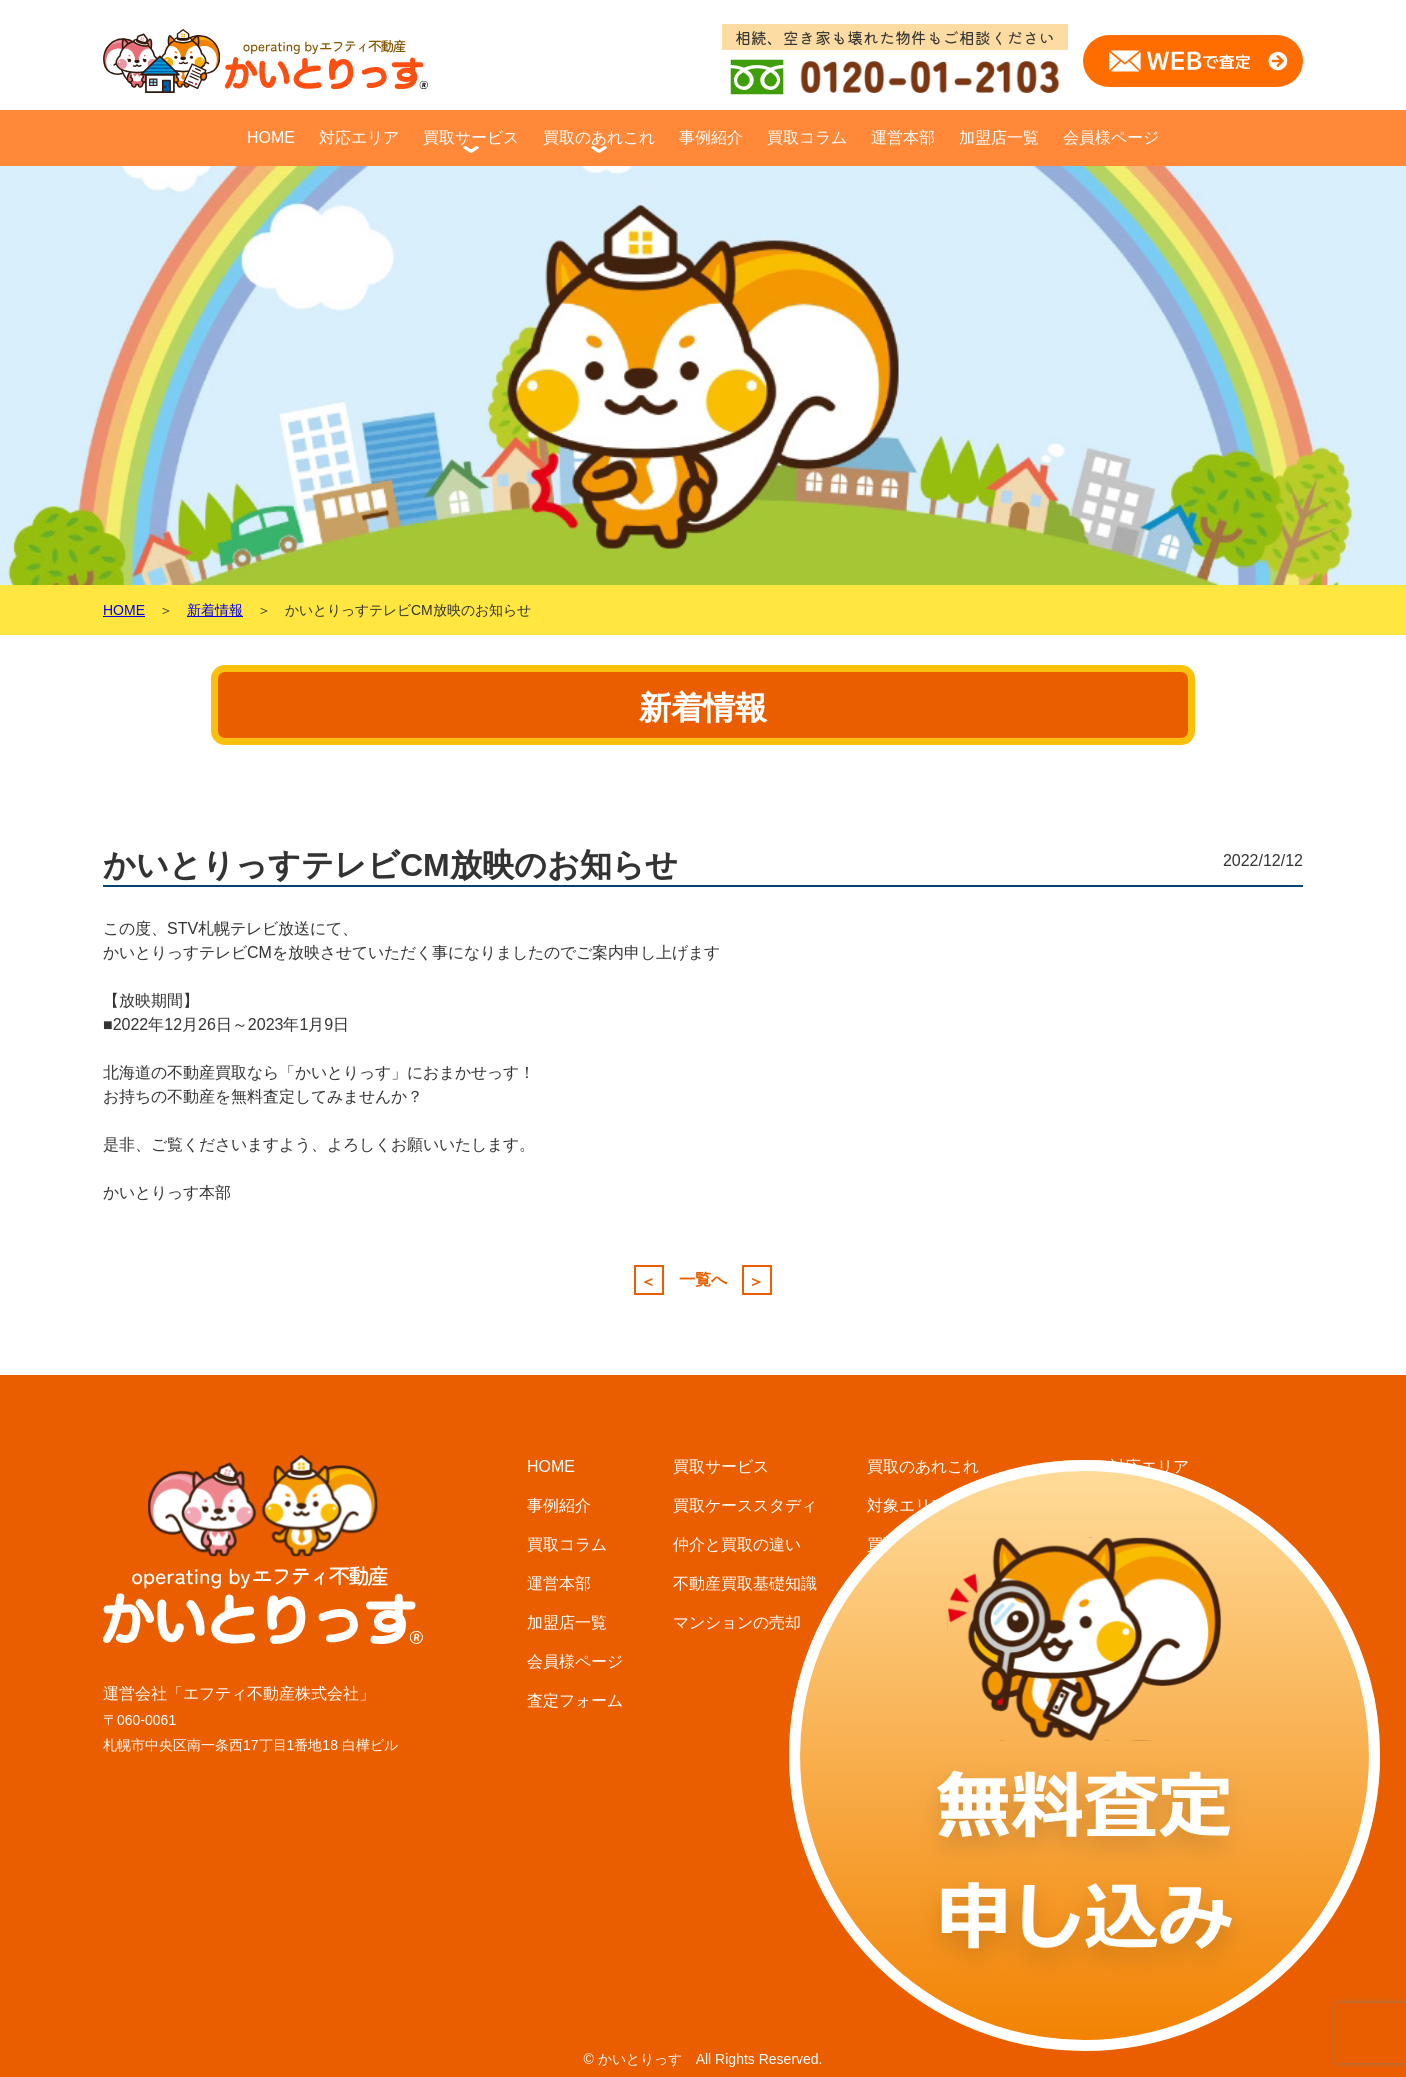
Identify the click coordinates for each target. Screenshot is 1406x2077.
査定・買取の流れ (931, 1622)
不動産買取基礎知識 (745, 1583)
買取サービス (471, 137)
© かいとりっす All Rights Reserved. (702, 2059)
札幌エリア (1149, 1505)
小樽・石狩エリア (1173, 1622)
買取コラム (807, 137)
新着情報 (215, 610)
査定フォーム (575, 1700)
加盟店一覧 (999, 137)
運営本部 (903, 137)
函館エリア (1149, 1817)
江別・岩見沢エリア (1181, 1583)
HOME (271, 137)
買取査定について (931, 1583)
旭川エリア (1149, 1778)
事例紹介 (711, 137)
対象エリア (907, 1505)
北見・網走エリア (1173, 1895)
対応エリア (359, 137)
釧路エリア (1149, 1934)
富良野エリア (1157, 1856)
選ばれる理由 (915, 1661)
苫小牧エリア (1157, 1700)
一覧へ (703, 1280)
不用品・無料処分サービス (963, 1700)
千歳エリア (1149, 1661)
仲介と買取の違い (737, 1544)
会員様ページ (1111, 137)
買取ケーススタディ (745, 1505)
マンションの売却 (737, 1622)
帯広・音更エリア (1173, 1739)
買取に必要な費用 (931, 1544)
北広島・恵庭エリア (1181, 1544)
